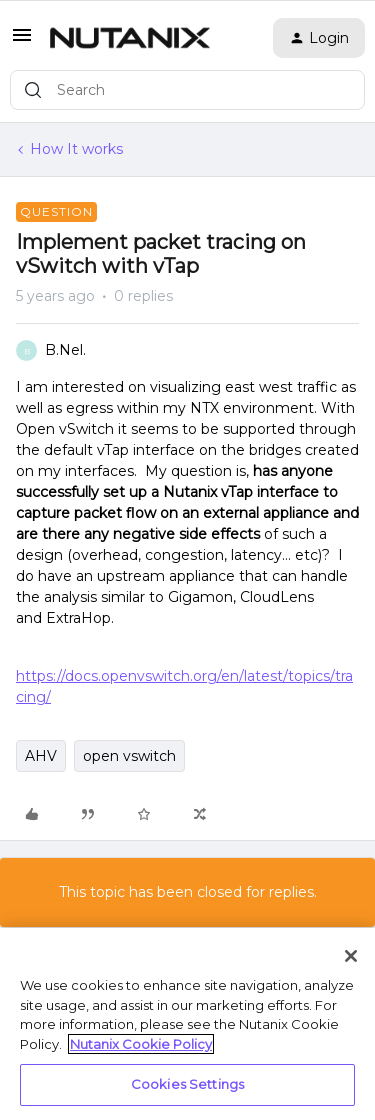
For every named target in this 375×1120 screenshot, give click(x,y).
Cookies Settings (187, 1084)
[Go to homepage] (130, 38)
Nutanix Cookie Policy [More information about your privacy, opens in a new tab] (141, 1044)
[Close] (351, 956)
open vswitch (129, 756)
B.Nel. (65, 350)
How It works (76, 149)
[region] (187, 1024)
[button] (22, 42)
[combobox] (187, 90)
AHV (41, 756)
